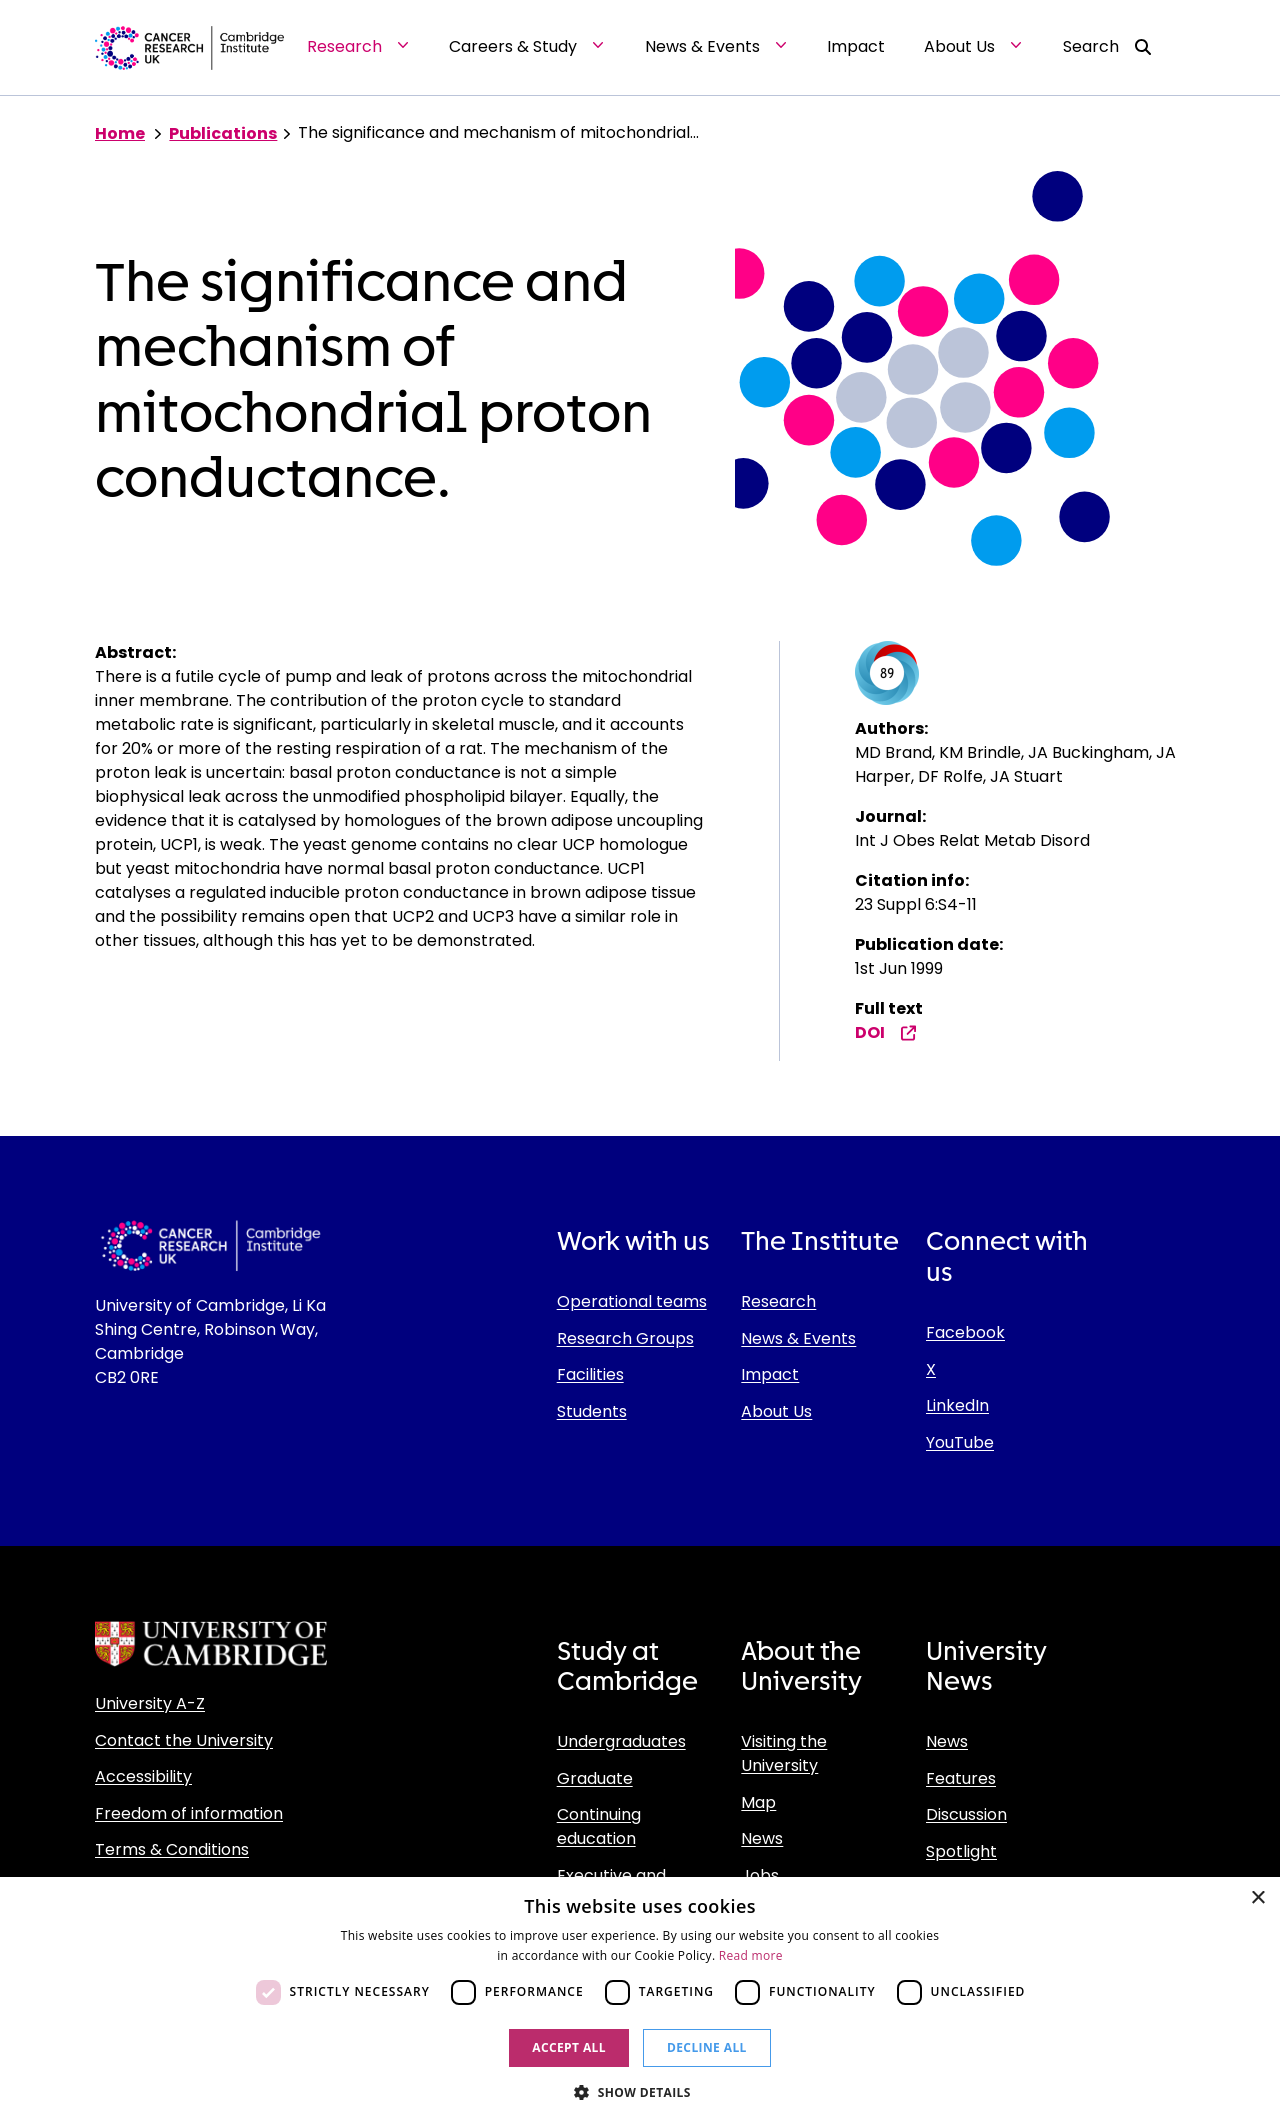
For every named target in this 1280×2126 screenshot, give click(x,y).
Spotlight (961, 1851)
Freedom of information (189, 1813)
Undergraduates (621, 1741)
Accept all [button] (569, 2047)
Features (961, 1778)
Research (778, 1301)
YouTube (960, 1442)
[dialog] (640, 2001)
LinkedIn (957, 1405)
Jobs (760, 1875)
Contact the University (184, 1740)
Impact (770, 1374)
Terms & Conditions (172, 1849)
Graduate (595, 1778)
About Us (776, 1411)
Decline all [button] (707, 2047)
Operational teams (632, 1301)
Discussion (966, 1814)
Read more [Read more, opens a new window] (751, 1955)
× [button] (1257, 1898)
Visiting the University (784, 1753)
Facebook (965, 1332)
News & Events (798, 1338)
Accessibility (143, 1776)
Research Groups (625, 1338)
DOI (886, 1032)
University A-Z (150, 1703)
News (762, 1838)
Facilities (590, 1374)
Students (592, 1411)
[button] (640, 2092)
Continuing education (599, 1826)
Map (758, 1802)
